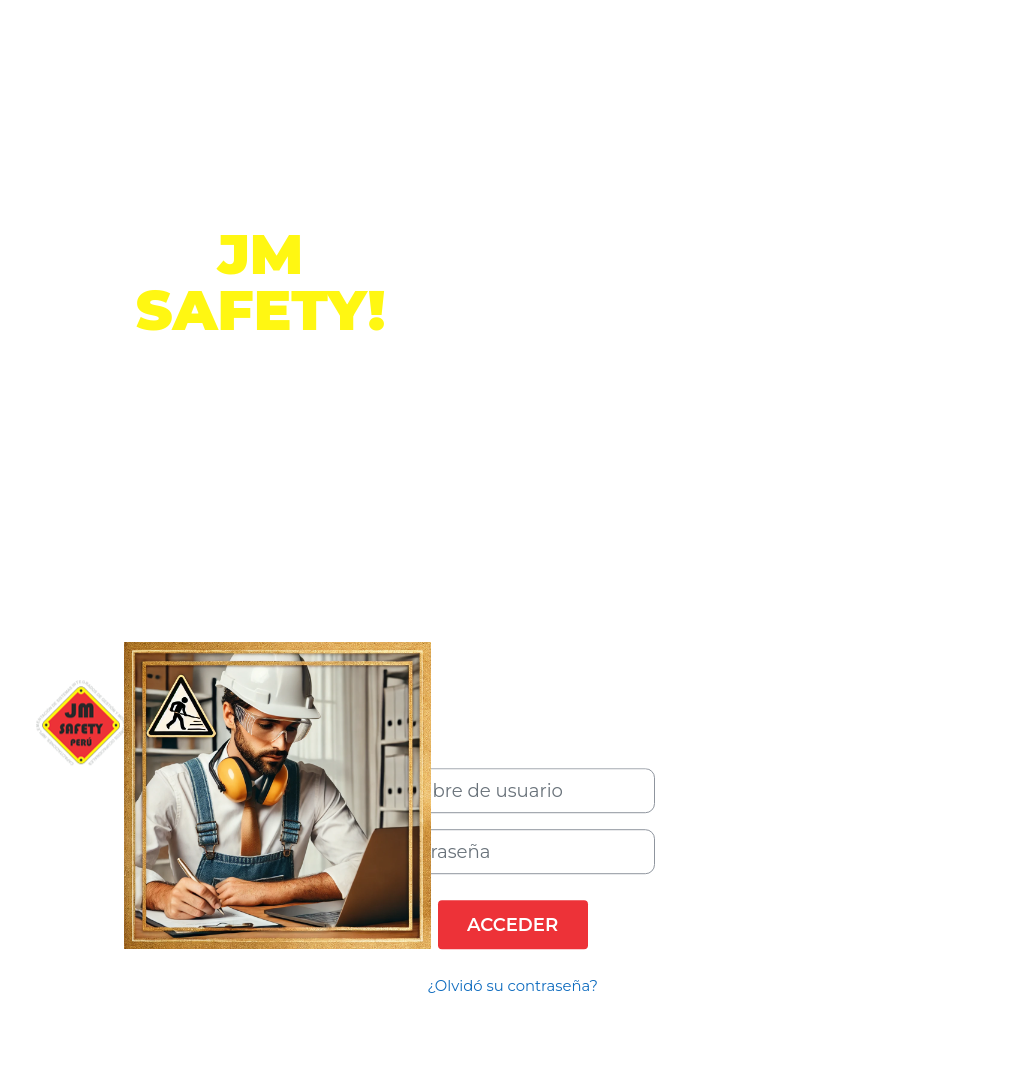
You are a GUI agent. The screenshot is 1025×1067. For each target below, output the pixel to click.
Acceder (512, 924)
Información (261, 449)
